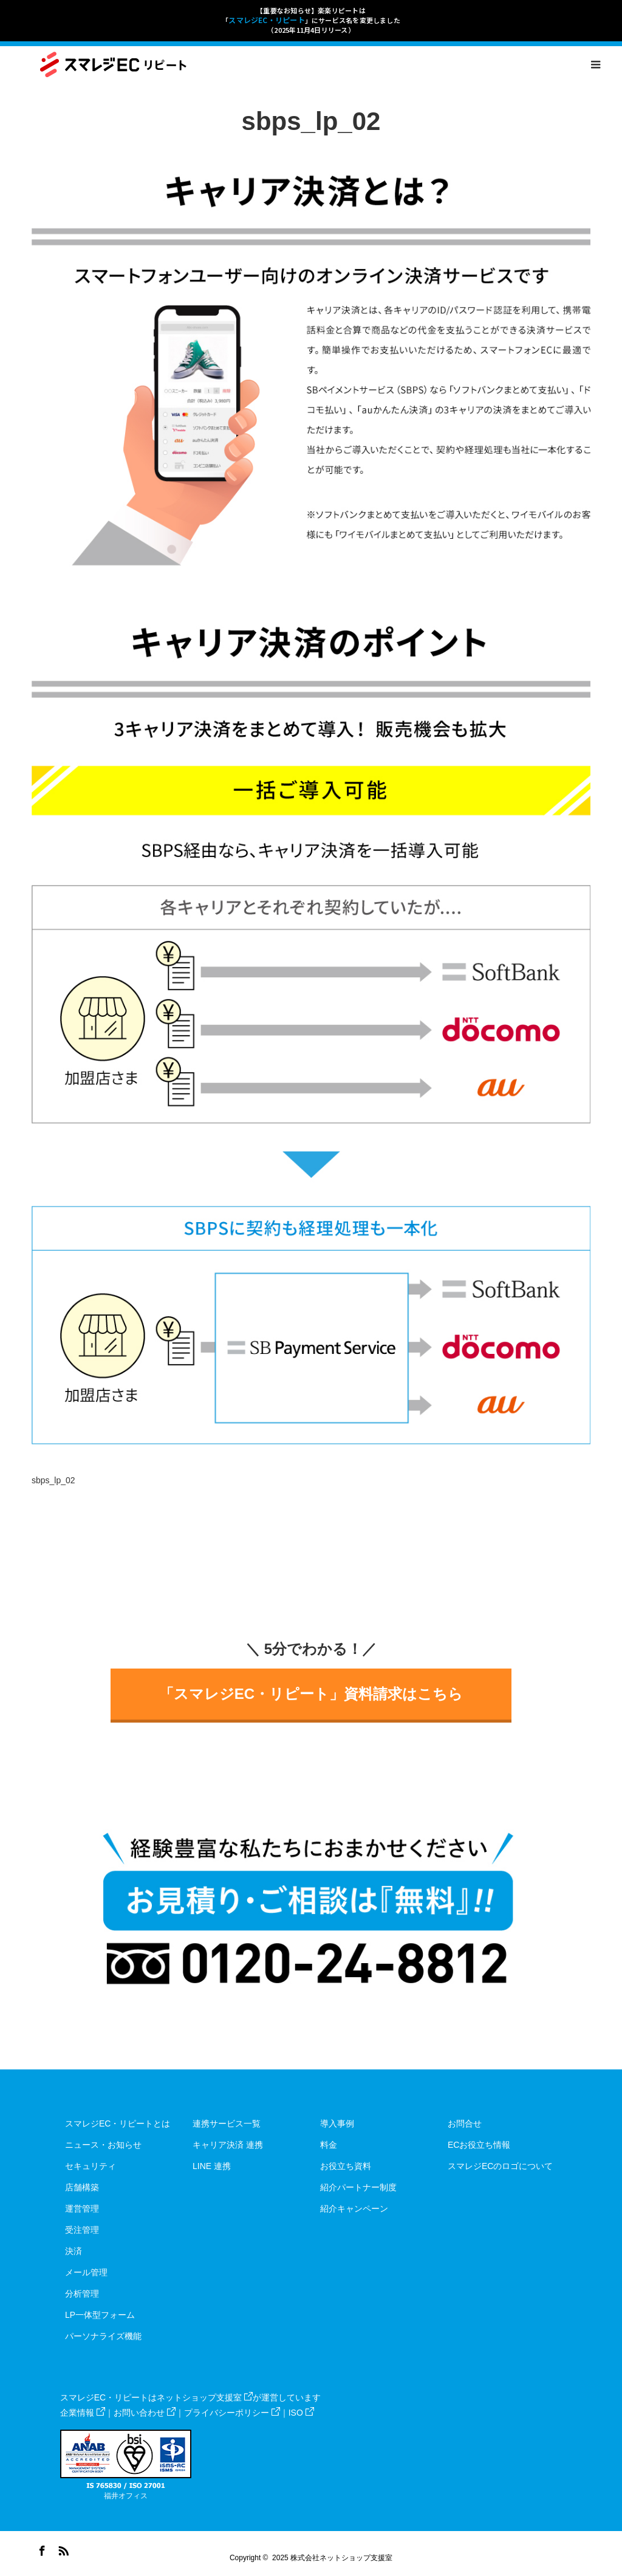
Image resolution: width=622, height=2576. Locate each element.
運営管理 (82, 2208)
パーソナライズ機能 (103, 2336)
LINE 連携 (212, 2166)
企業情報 (82, 2412)
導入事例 (337, 2123)
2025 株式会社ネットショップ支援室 (332, 2558)
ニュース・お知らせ (103, 2145)
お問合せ (465, 2123)
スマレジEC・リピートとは (117, 2123)
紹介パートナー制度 (358, 2187)
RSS (62, 2549)
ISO (301, 2412)
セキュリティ (90, 2166)
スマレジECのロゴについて (500, 2166)
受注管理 (82, 2230)
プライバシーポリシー (232, 2412)
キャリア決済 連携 (228, 2145)
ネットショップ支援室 (205, 2397)
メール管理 (86, 2272)
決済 (73, 2251)
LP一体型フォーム (100, 2315)
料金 (328, 2145)
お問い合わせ (145, 2412)
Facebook (41, 2549)
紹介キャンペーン (354, 2208)
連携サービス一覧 (227, 2123)
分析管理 (82, 2293)
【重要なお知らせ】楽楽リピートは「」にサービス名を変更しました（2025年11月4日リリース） (311, 20)
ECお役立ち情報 (479, 2145)
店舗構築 (82, 2187)
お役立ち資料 (345, 2166)
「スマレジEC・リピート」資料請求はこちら (311, 1694)
